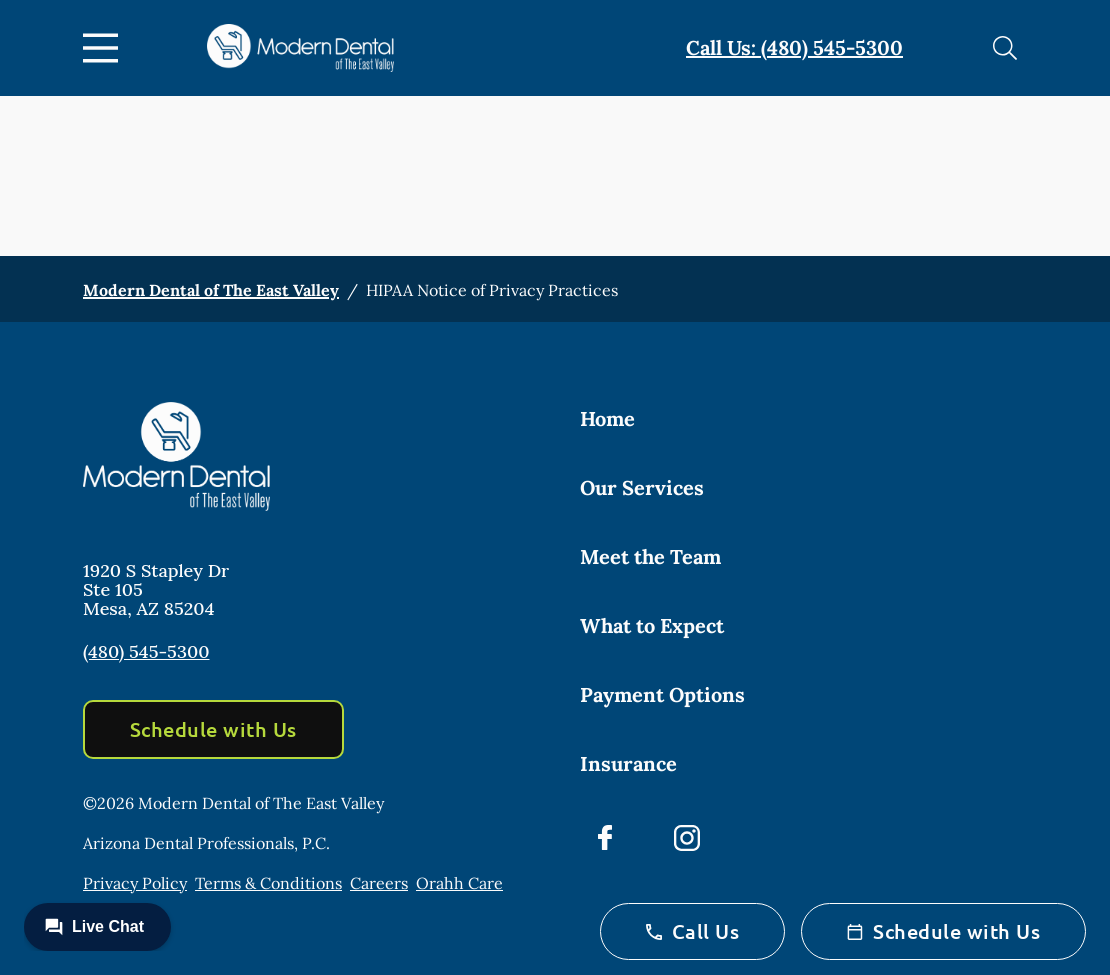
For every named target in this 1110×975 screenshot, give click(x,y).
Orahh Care (459, 883)
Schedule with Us (213, 729)
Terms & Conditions (268, 883)
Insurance (628, 763)
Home (607, 418)
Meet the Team (650, 556)
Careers (379, 883)
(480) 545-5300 (146, 651)
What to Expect (652, 625)
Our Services (642, 487)
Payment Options (662, 694)
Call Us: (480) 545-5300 (794, 47)
